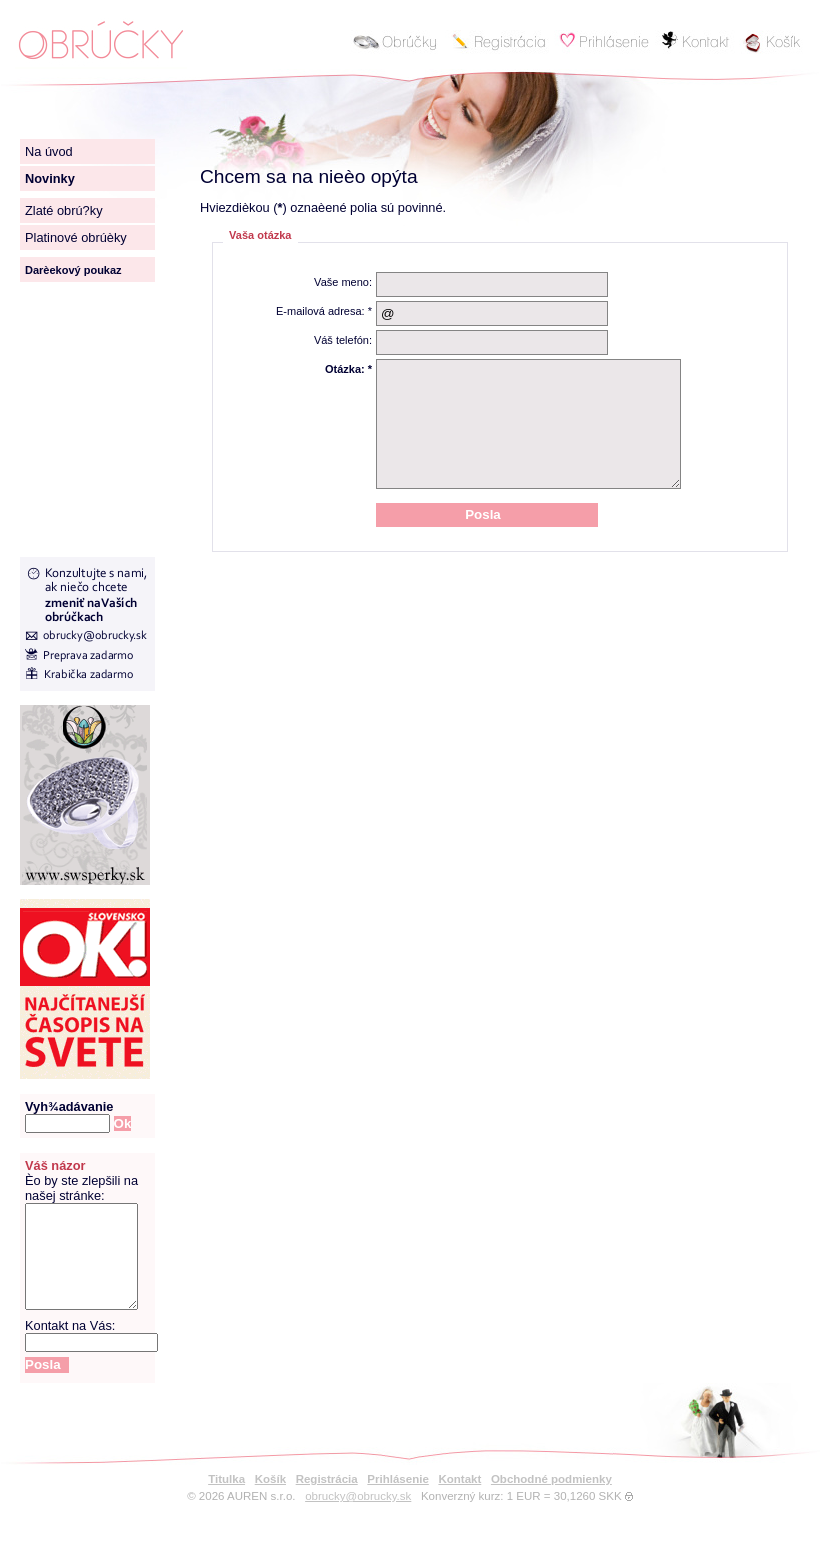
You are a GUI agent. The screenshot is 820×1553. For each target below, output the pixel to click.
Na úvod (49, 151)
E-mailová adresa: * (324, 311)
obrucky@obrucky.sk (358, 1517)
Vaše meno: (343, 282)
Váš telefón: (343, 340)
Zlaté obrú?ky (64, 210)
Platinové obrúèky (76, 237)
